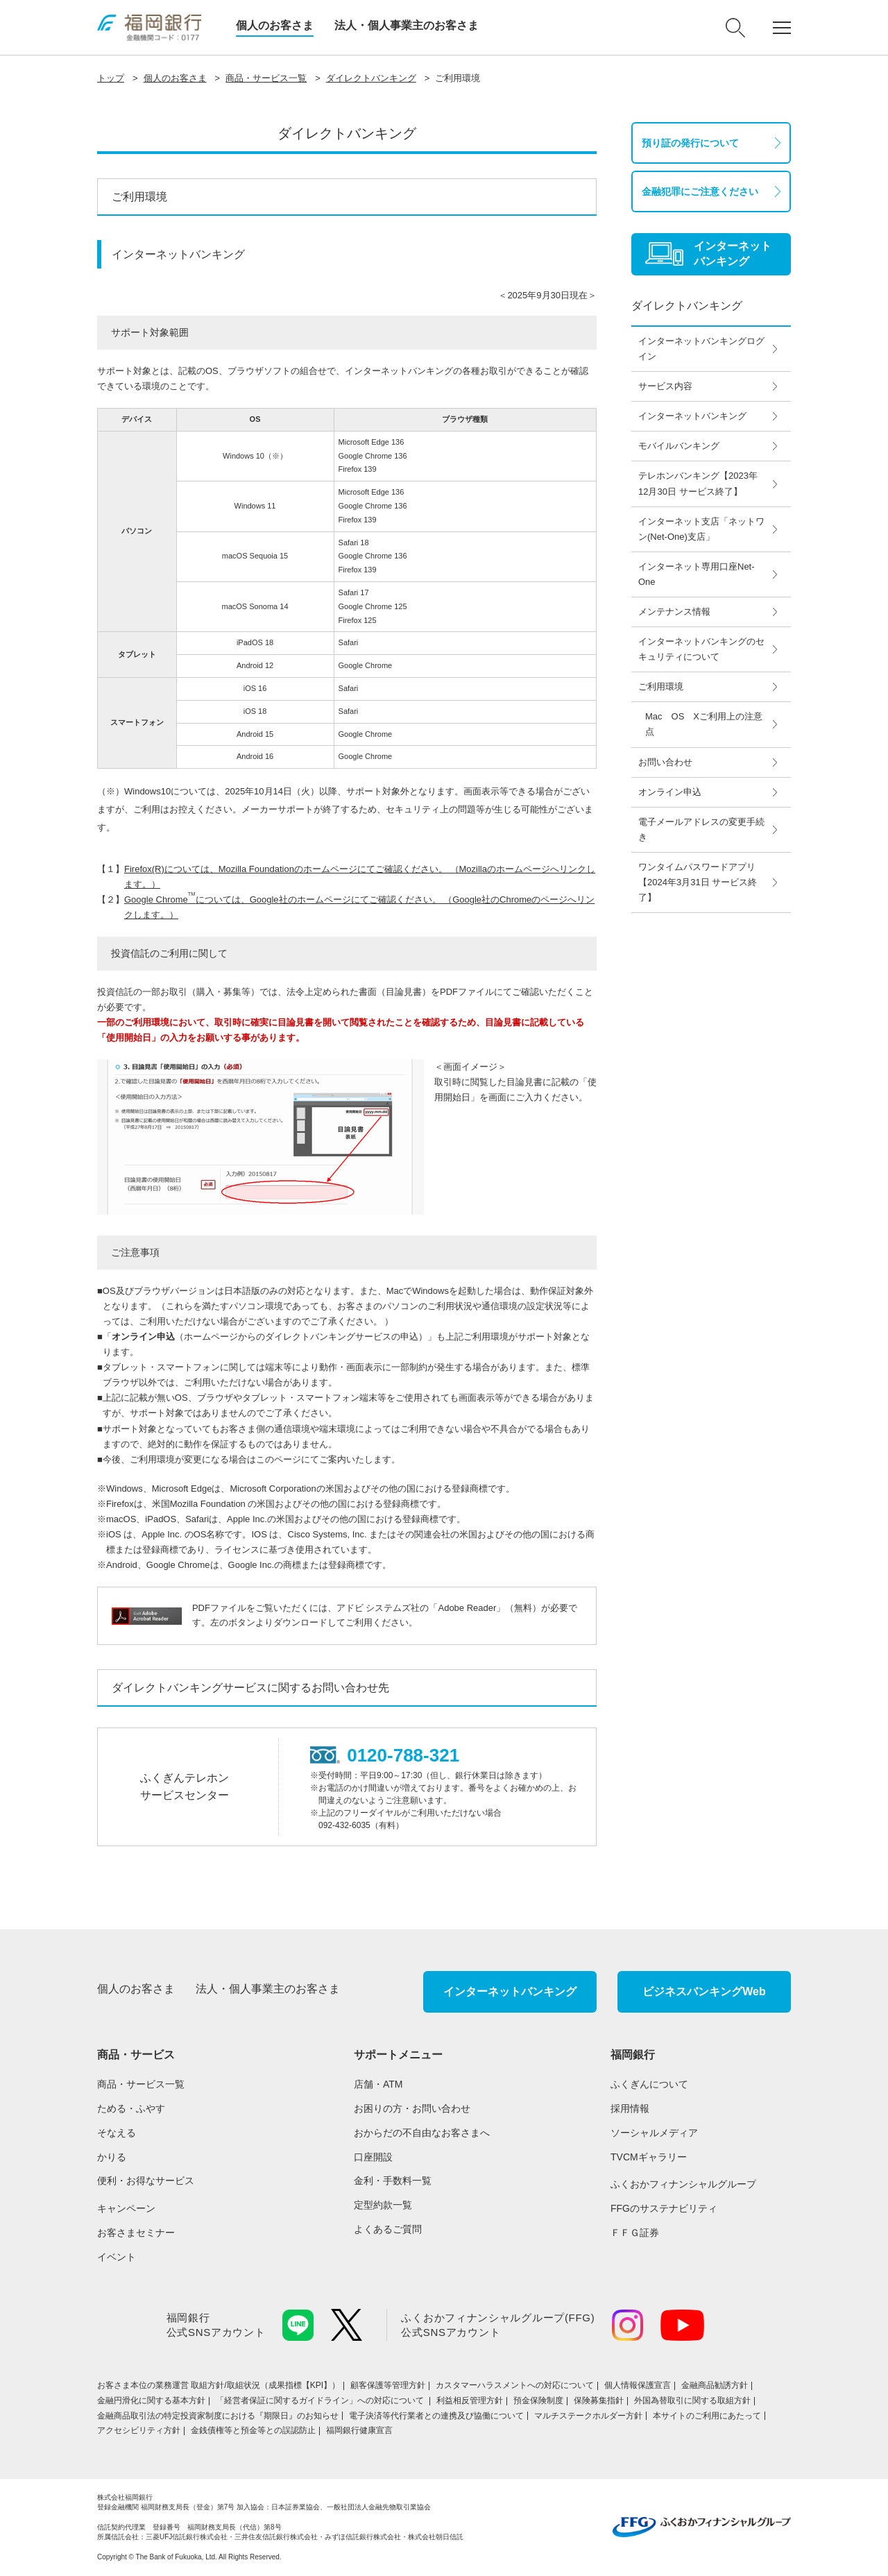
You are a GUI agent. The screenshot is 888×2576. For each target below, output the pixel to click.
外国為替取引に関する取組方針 (692, 2400)
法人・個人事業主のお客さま (406, 25)
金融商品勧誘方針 (714, 2385)
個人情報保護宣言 (637, 2385)
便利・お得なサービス (145, 2180)
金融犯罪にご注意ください (700, 191)
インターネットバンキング (510, 1991)
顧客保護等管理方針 (387, 2385)
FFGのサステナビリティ (663, 2208)
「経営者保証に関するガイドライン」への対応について (321, 2400)
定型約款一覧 (383, 2204)
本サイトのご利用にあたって (707, 2416)
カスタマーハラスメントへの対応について (515, 2385)
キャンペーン (126, 2208)
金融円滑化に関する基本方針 (151, 2400)
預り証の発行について (690, 142)
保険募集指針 (599, 2400)
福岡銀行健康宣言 (359, 2430)
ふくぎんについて (649, 2084)
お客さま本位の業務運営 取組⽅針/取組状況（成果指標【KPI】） (218, 2385)
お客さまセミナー (136, 2232)
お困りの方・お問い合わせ (412, 2108)
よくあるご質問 (388, 2229)
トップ (110, 78)
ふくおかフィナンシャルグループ (683, 2184)
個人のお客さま (275, 25)
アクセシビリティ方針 (138, 2430)
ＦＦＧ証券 (634, 2232)
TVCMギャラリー (648, 2157)
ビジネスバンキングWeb (703, 1991)
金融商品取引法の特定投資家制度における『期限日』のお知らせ (218, 2416)
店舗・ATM (378, 2084)
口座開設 (373, 2157)
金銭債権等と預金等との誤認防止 (253, 2430)
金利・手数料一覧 (393, 2180)
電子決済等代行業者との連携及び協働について (436, 2416)
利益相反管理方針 (469, 2400)
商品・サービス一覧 (266, 78)
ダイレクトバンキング (371, 78)
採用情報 (629, 2108)
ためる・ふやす (131, 2108)
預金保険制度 (538, 2400)
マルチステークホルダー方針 (588, 2416)
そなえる (116, 2132)
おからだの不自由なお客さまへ (422, 2132)
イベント (116, 2256)
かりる (111, 2157)
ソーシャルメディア (654, 2132)
